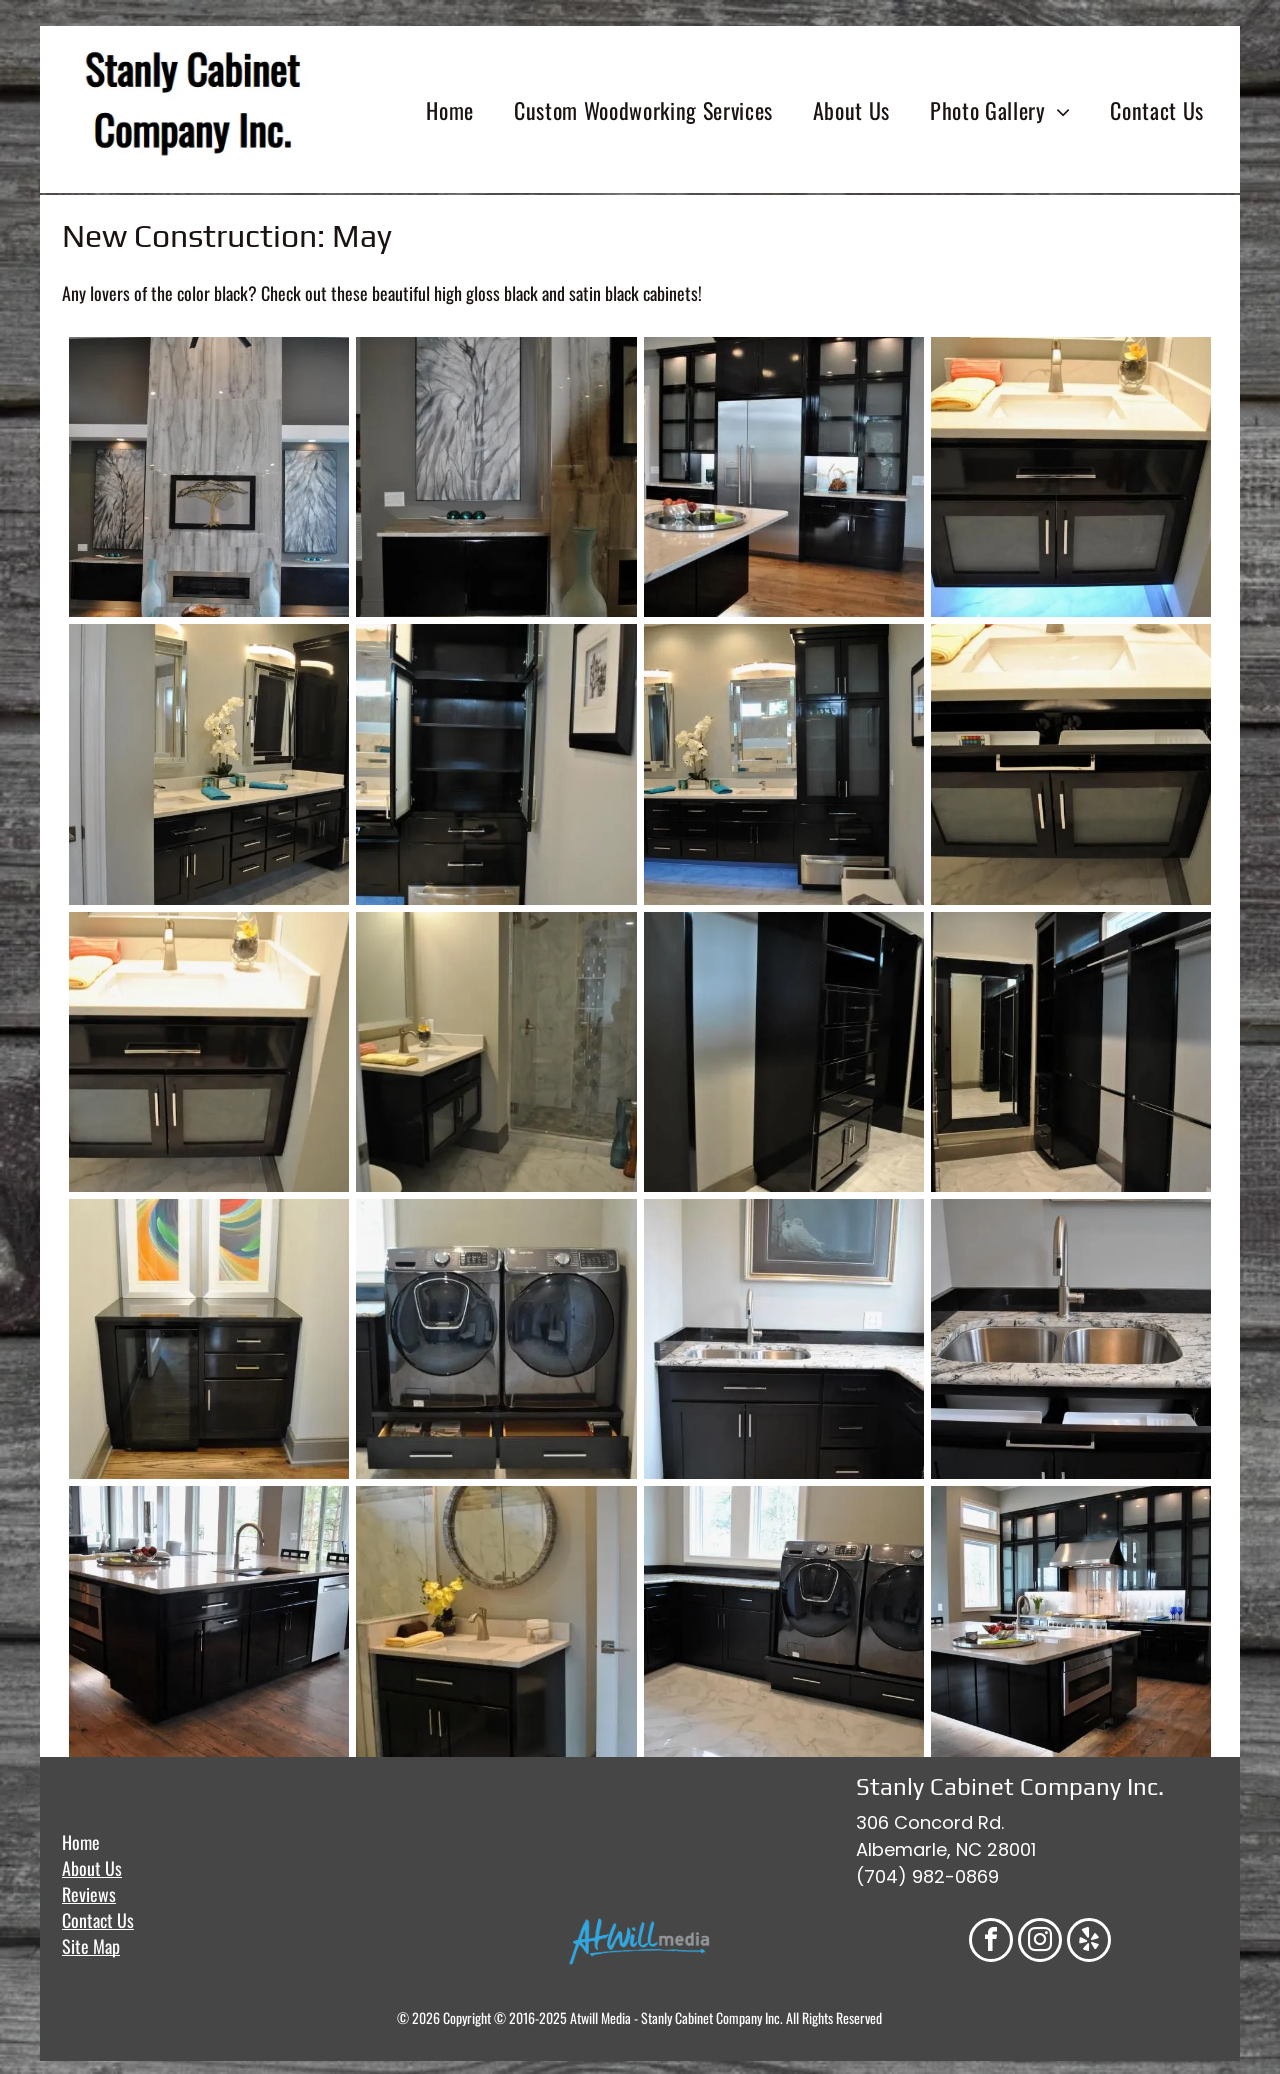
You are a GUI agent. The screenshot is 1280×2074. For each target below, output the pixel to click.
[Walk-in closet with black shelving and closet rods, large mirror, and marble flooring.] (1071, 1052)
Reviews (89, 1894)
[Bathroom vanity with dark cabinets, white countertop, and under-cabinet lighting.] (1071, 477)
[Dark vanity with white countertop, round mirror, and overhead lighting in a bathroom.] (496, 1626)
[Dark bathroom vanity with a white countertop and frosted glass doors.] (209, 1052)
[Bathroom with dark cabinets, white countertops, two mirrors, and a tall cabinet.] (209, 764)
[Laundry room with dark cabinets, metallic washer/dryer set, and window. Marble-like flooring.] (784, 1626)
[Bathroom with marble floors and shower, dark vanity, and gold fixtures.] (496, 1052)
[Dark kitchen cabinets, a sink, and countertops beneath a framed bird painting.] (784, 1339)
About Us (92, 1868)
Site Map (91, 1946)
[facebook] (991, 1942)
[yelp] (1089, 1942)
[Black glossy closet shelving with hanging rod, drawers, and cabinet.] (784, 1052)
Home (81, 1842)
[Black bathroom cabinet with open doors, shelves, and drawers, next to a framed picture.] (496, 764)
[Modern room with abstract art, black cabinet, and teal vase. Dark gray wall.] (496, 477)
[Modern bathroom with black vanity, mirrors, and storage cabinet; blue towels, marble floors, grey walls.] (784, 764)
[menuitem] (450, 109)
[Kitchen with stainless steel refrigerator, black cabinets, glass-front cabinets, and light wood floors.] (784, 477)
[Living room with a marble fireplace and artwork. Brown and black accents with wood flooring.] (209, 477)
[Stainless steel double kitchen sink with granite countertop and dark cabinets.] (1071, 1339)
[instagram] (1040, 1942)
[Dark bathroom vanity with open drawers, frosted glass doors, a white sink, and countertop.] (1071, 764)
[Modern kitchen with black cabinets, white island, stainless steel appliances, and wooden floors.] (1071, 1626)
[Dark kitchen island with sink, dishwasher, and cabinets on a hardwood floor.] (209, 1626)
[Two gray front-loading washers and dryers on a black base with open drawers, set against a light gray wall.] (496, 1339)
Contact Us (98, 1920)
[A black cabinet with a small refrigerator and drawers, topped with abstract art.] (209, 1339)
